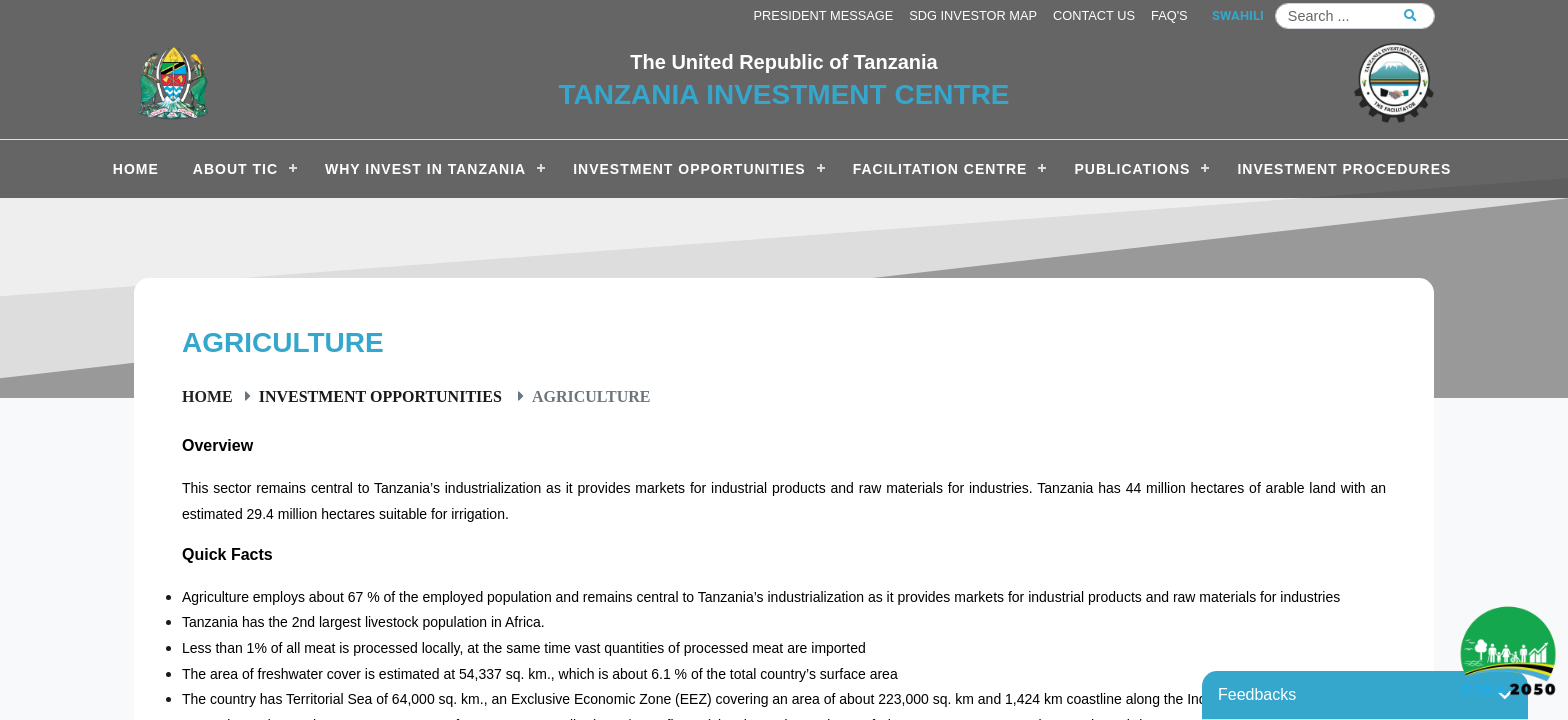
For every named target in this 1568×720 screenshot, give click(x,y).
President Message (823, 15)
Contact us (1094, 15)
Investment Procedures (1344, 169)
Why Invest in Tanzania (425, 169)
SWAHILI (1238, 15)
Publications (1132, 169)
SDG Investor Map (973, 15)
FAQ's (1169, 15)
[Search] (1355, 16)
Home (207, 396)
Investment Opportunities (689, 169)
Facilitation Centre (940, 169)
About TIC (235, 169)
